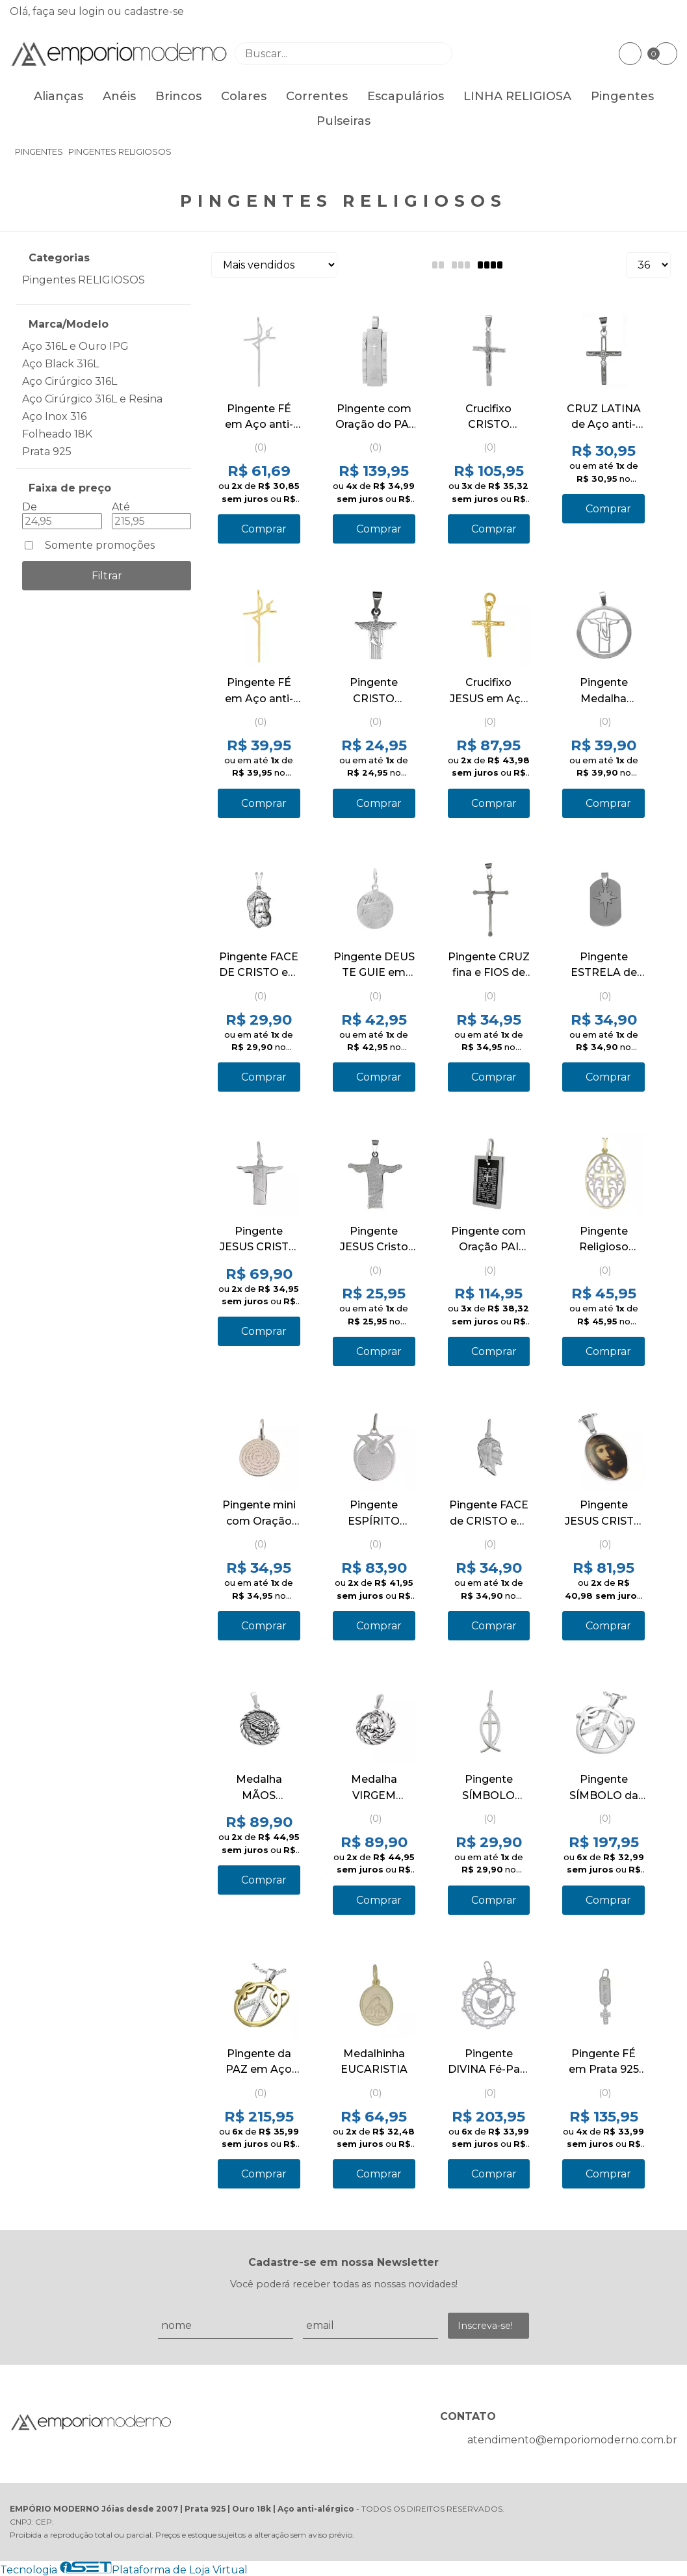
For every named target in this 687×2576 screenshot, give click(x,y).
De (29, 507)
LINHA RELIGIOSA (517, 96)
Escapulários (405, 96)
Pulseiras (343, 121)
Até (121, 507)
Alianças (58, 96)
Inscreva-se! (485, 2326)
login (93, 11)
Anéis (119, 96)
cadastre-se (154, 11)
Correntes (317, 96)
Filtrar (107, 576)
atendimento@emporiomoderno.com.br (572, 2440)
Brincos (178, 96)
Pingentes (622, 96)
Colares (243, 96)
